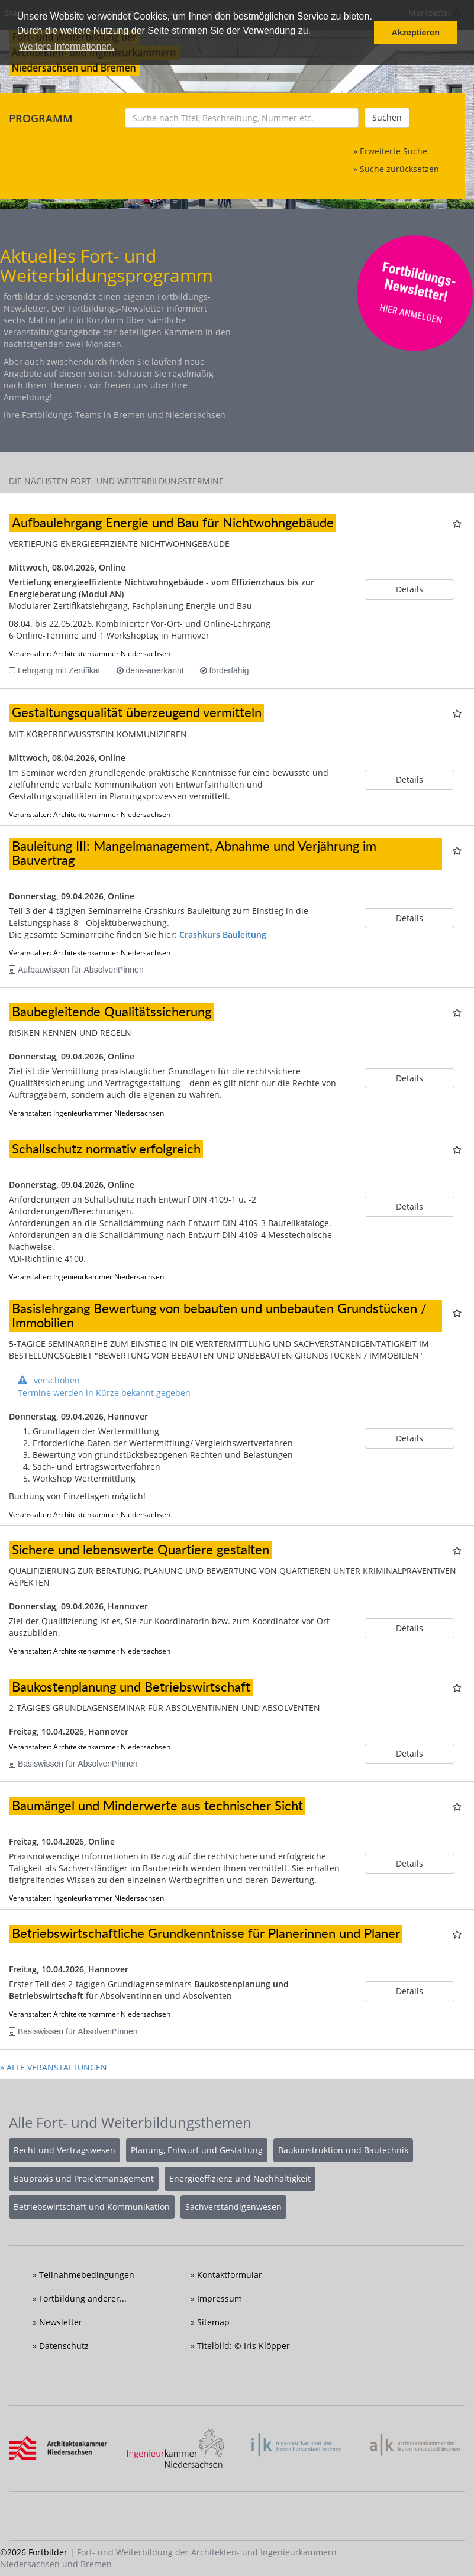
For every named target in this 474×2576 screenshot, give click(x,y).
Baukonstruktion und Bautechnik (343, 2150)
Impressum (219, 2298)
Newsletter (60, 2322)
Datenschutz (64, 2345)
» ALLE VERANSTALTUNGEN (53, 2067)
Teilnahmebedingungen (86, 2274)
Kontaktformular (229, 2274)
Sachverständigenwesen (233, 2206)
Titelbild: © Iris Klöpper (243, 2345)
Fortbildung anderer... (83, 2298)
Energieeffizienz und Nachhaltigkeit (240, 2178)
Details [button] (409, 589)
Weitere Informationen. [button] (67, 46)
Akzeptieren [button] (415, 32)
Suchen (387, 117)
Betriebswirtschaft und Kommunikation (92, 2206)
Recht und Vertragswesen (64, 2150)
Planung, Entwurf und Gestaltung (197, 2150)
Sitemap (213, 2322)
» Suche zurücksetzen (396, 168)
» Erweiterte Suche (390, 151)
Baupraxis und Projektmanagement (84, 2178)
